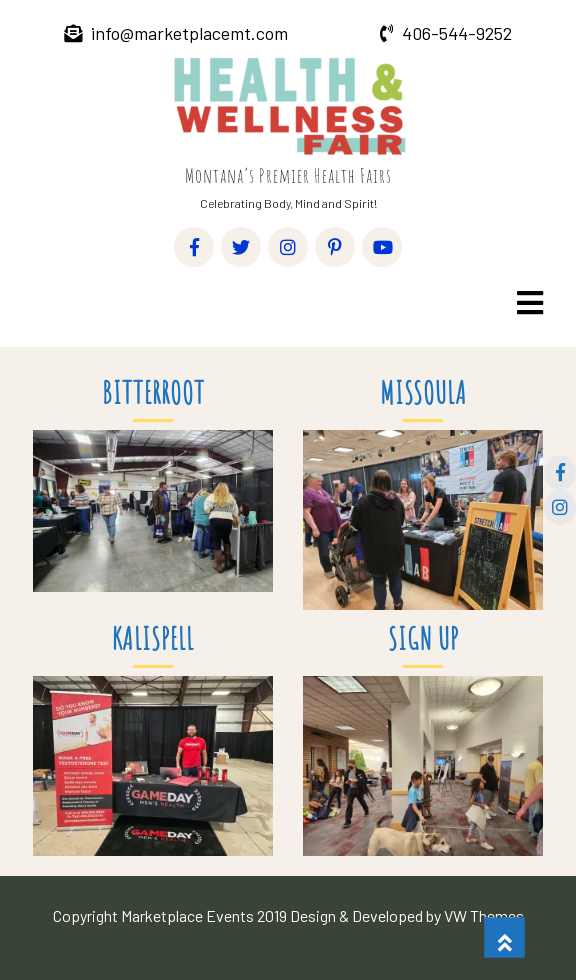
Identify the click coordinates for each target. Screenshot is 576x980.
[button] (528, 302)
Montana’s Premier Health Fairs (288, 175)
